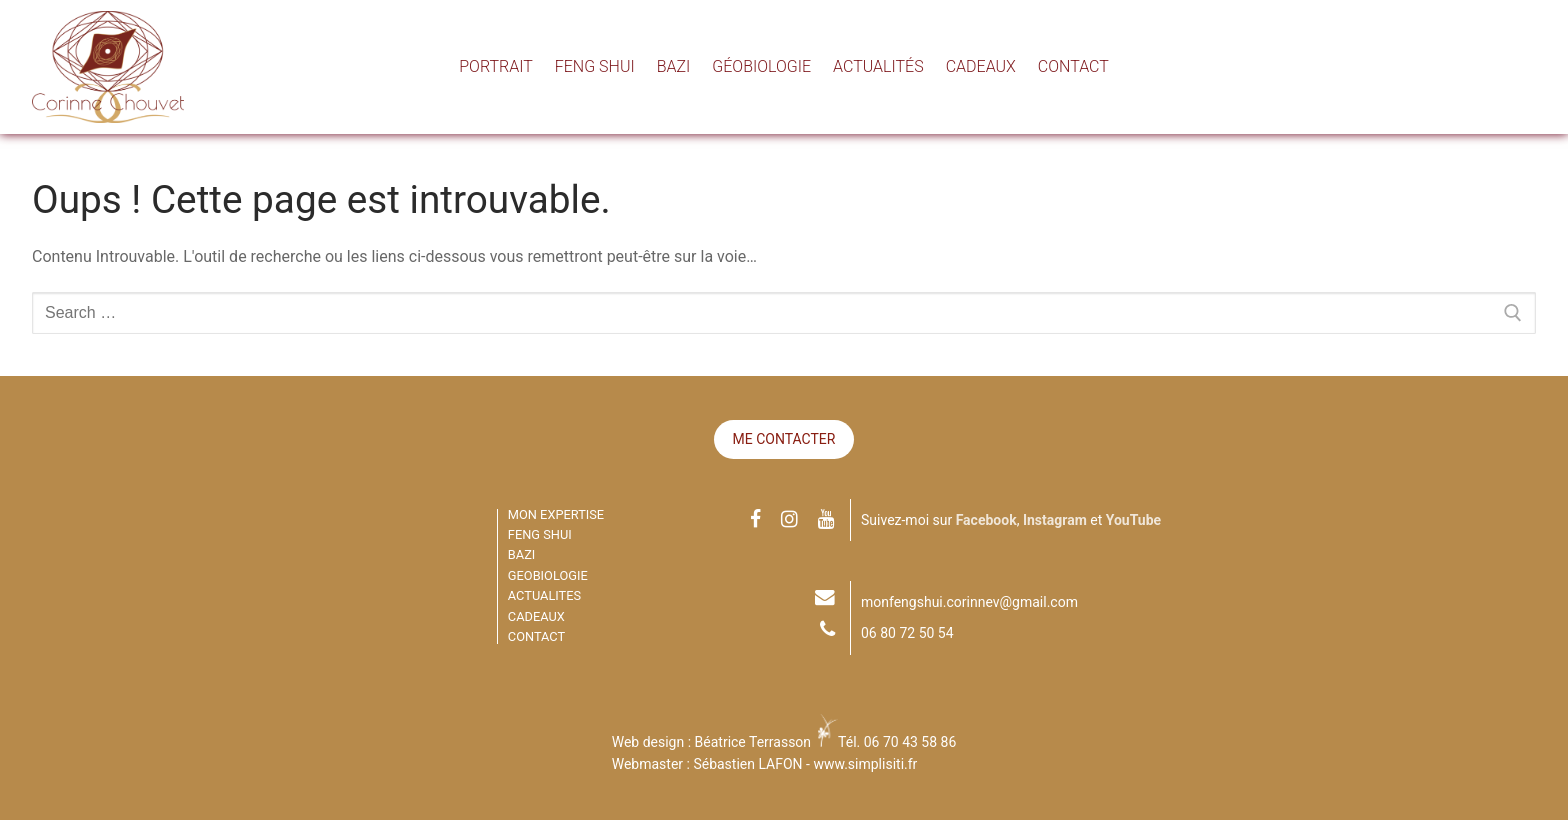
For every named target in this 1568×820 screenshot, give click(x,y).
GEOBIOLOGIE (548, 575)
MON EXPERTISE (556, 514)
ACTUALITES (544, 595)
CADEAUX (536, 616)
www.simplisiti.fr (865, 764)
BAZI (521, 554)
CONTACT (536, 636)
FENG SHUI (540, 534)
